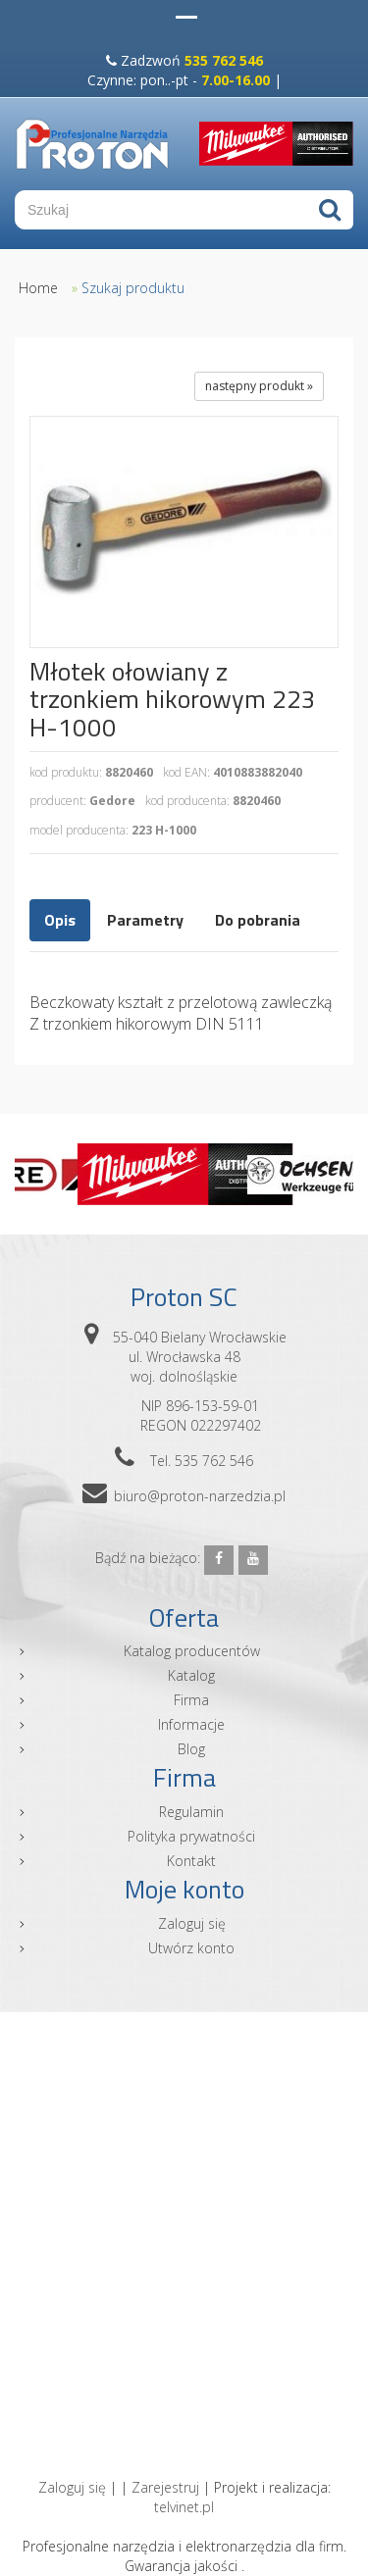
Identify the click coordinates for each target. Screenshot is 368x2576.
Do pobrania (257, 920)
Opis (60, 920)
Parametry (145, 920)
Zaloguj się (192, 1923)
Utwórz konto (191, 1948)
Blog (191, 1749)
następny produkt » (259, 386)
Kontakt (191, 1860)
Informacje (191, 1724)
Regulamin (191, 1811)
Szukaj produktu (132, 287)
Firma (191, 1700)
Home (38, 287)
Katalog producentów (192, 1651)
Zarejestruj (165, 2487)
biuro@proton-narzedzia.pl (200, 1496)
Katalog (191, 1675)
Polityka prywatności (191, 1836)
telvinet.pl (184, 2507)
